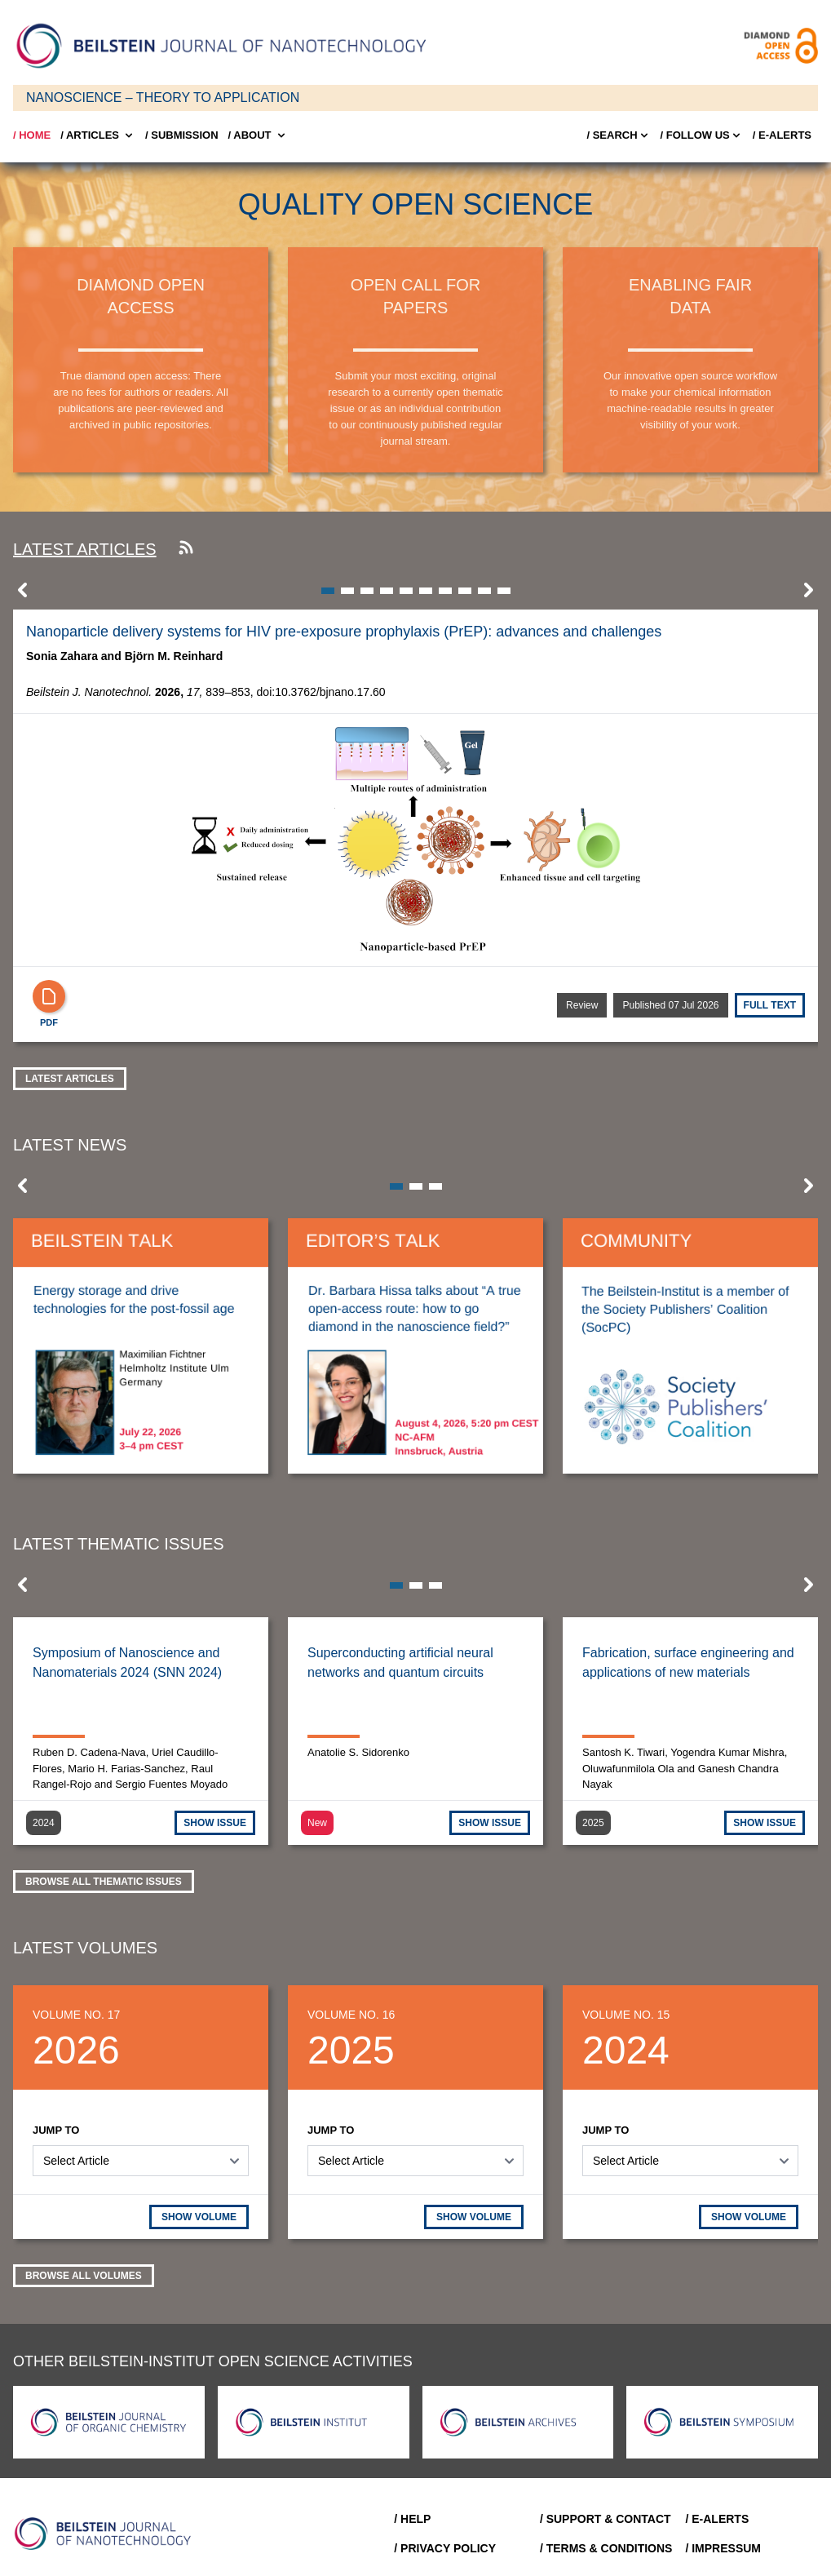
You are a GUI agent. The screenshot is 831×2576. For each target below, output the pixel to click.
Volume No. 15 (626, 2014)
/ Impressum (723, 2548)
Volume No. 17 (76, 2014)
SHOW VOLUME (198, 2217)
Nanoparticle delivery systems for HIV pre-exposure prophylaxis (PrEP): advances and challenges (343, 631)
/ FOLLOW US (702, 135)
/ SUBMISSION (182, 135)
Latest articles (85, 549)
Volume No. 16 (351, 2014)
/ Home (32, 135)
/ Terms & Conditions (606, 2548)
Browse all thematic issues (103, 1881)
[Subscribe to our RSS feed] (186, 549)
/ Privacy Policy (445, 2548)
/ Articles (97, 135)
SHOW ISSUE (214, 1823)
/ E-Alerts (782, 135)
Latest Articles (69, 1078)
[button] (23, 595)
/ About (258, 135)
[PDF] (49, 996)
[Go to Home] (107, 2533)
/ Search (618, 135)
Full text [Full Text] (770, 1005)
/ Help (412, 2518)
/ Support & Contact (605, 2518)
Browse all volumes (83, 2275)
